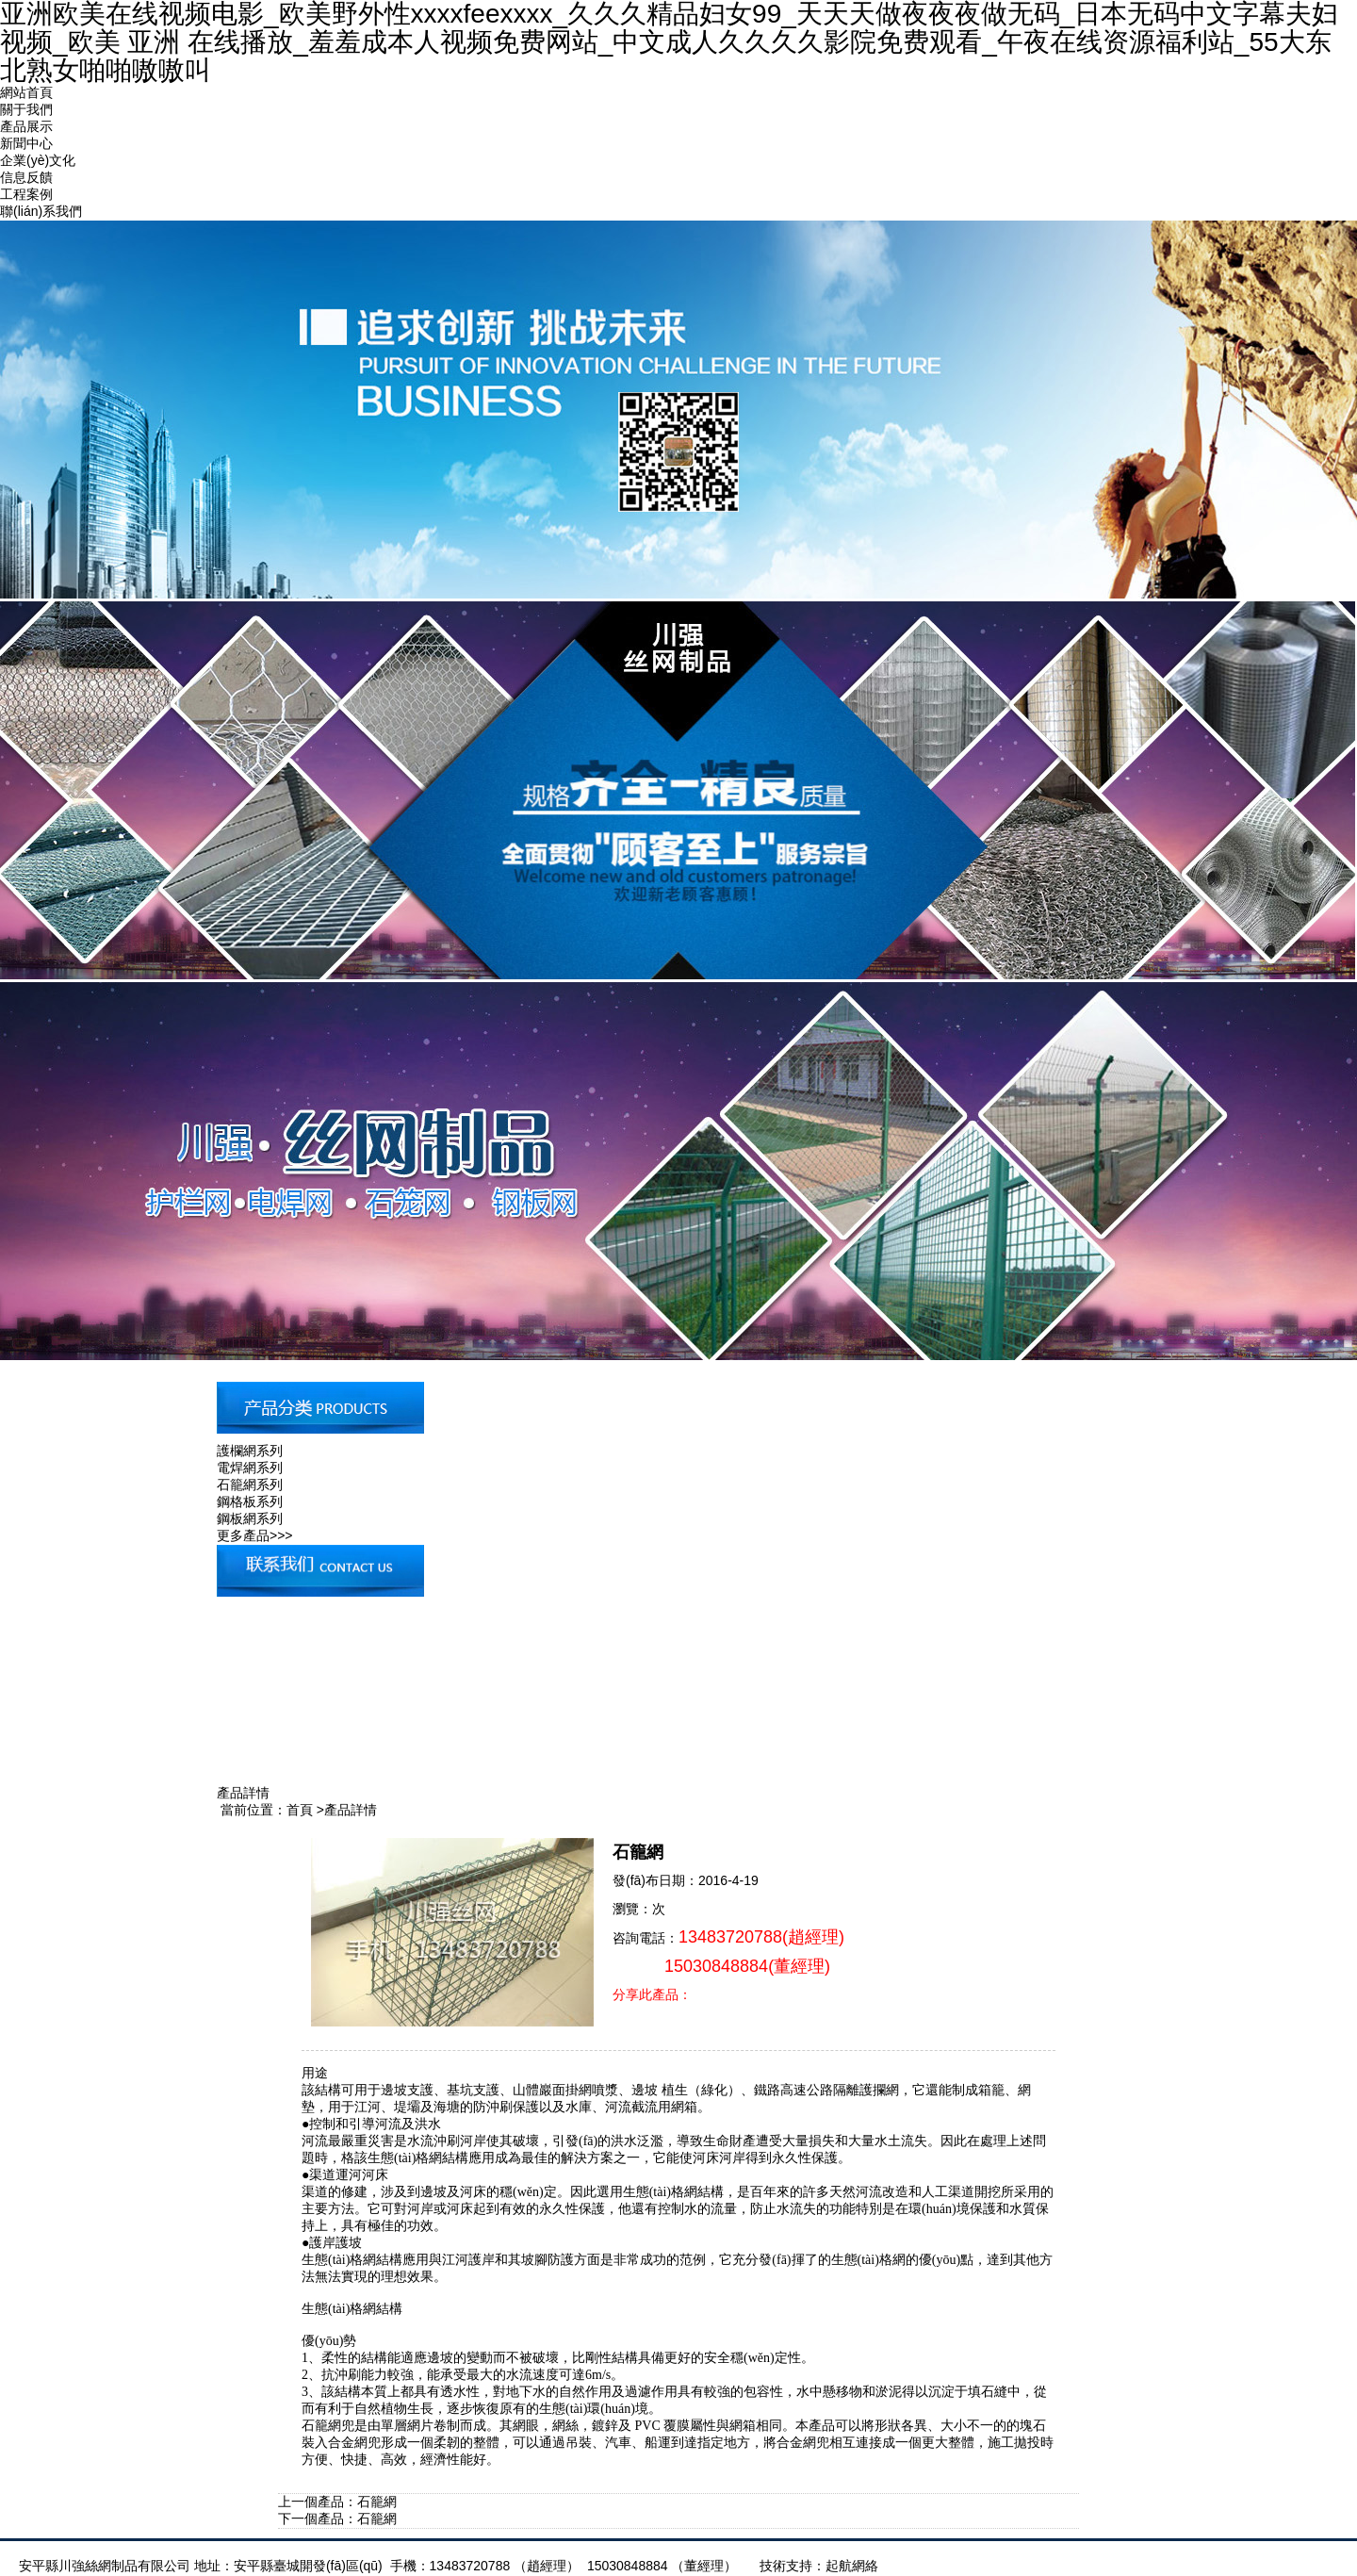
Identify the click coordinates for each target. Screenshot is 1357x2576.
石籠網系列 (250, 1484)
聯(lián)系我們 (41, 211)
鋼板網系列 (250, 1518)
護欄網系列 (250, 1450)
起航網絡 (852, 2565)
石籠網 (377, 2501)
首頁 (299, 1809)
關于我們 (26, 109)
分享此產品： (652, 1994)
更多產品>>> (255, 1535)
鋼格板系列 (250, 1501)
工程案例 (26, 194)
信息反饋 (26, 177)
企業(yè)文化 (37, 160)
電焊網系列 (250, 1467)
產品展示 (26, 126)
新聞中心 (26, 143)
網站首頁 (26, 92)
